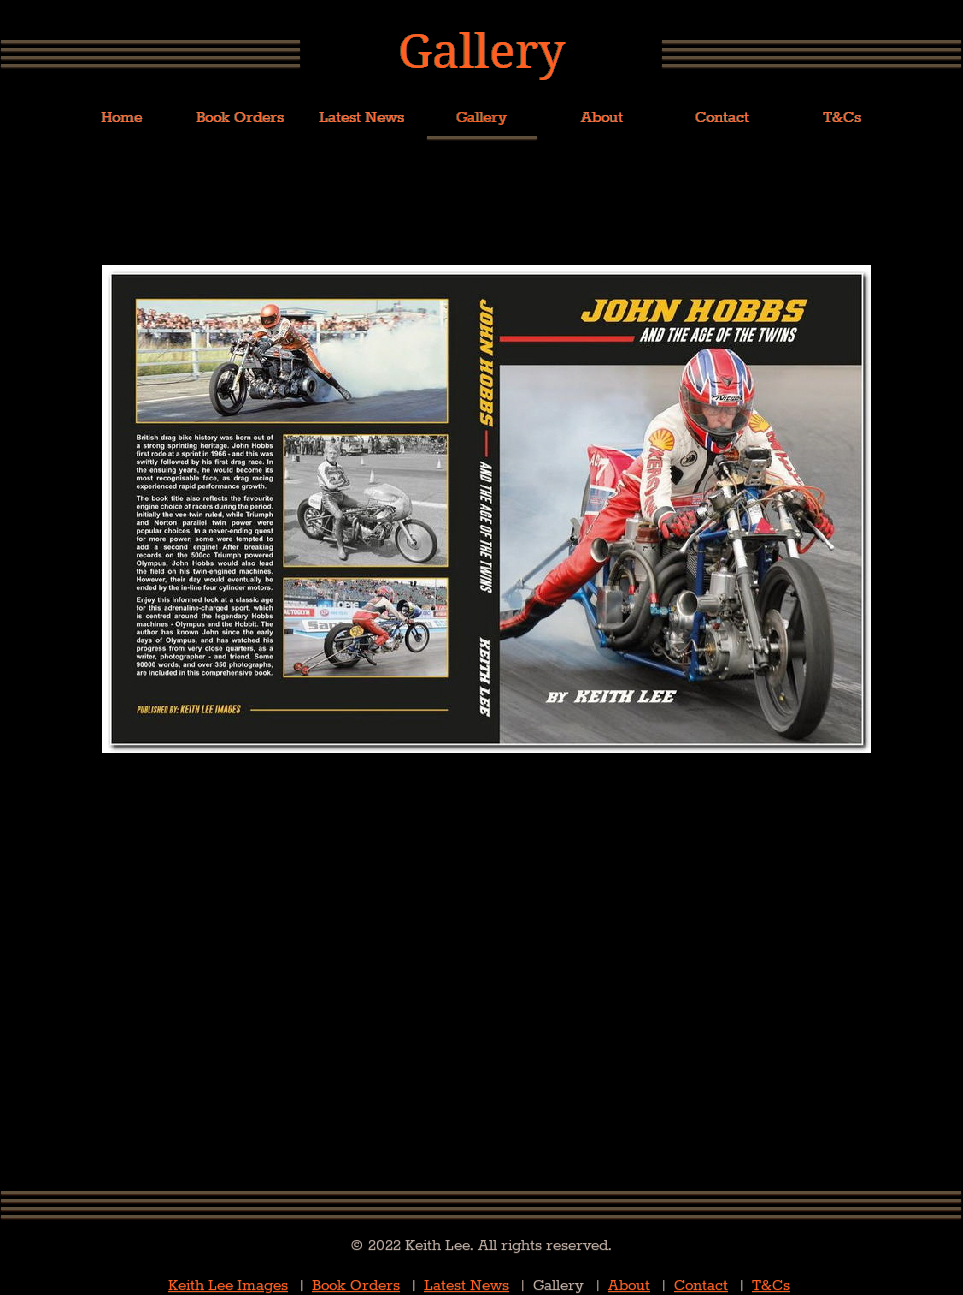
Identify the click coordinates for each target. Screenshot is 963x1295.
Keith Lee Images (228, 1285)
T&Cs (771, 1285)
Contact (701, 1285)
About (629, 1285)
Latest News (466, 1285)
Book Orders (356, 1285)
